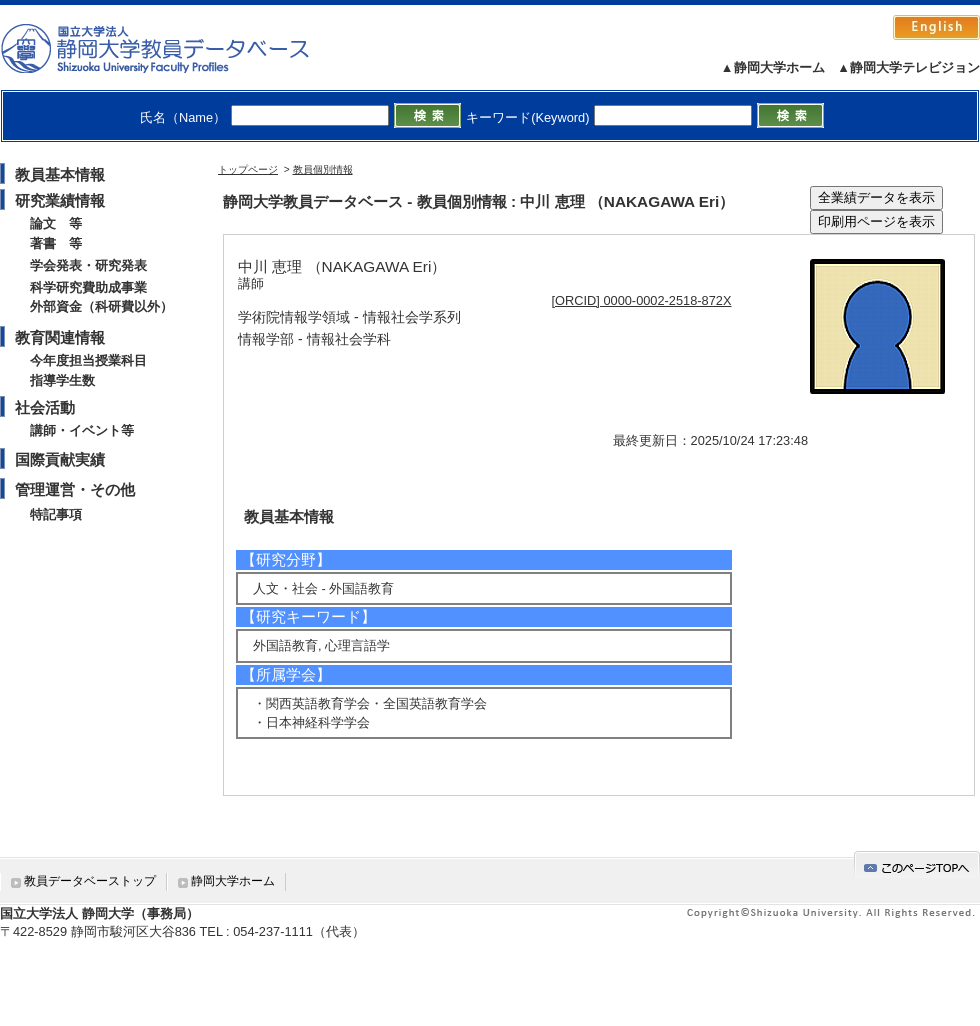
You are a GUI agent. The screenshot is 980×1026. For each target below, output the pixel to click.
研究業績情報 (60, 200)
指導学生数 (62, 380)
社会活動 (45, 407)
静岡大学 (175, 48)
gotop (917, 864)
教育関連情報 (60, 337)
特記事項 (56, 514)
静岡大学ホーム (233, 881)
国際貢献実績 (60, 459)
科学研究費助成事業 (88, 287)
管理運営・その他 (75, 489)
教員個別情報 (323, 169)
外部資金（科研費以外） (101, 306)
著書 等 (56, 243)
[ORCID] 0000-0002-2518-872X (642, 300)
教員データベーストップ (90, 881)
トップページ (248, 169)
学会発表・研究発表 (88, 265)
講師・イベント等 (82, 430)
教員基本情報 (60, 174)
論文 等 (56, 223)
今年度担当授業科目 (88, 360)
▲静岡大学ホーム (773, 67)
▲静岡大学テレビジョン (908, 67)
